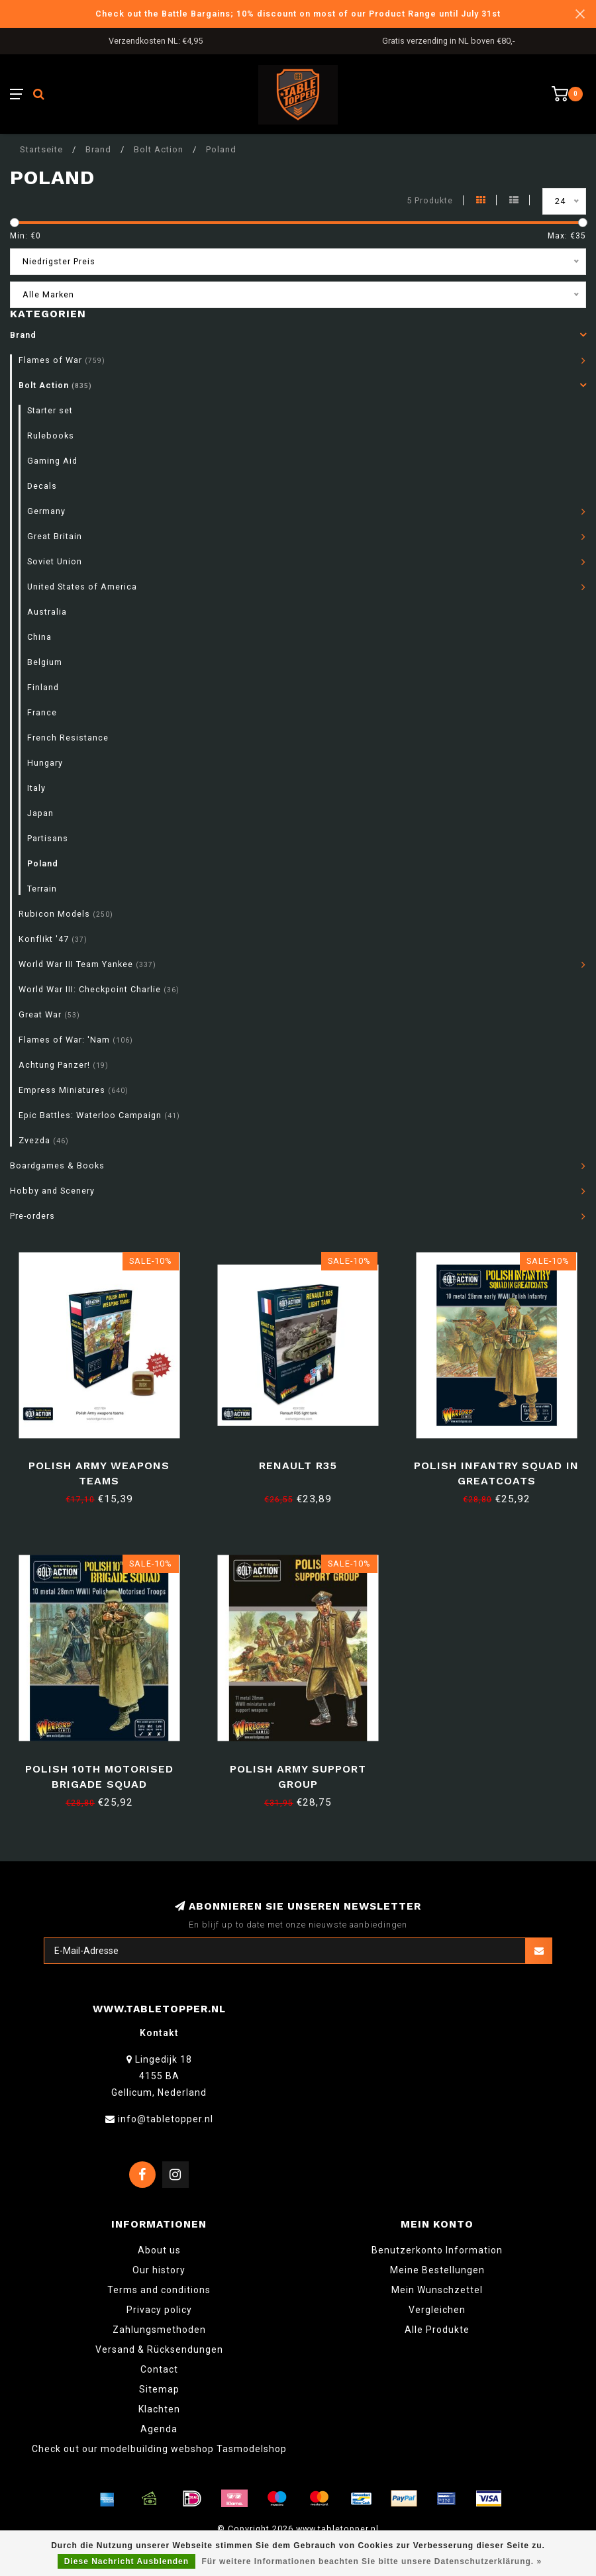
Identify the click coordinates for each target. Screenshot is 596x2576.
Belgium (44, 662)
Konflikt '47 (53, 939)
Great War (49, 1014)
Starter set (50, 410)
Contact (159, 2369)
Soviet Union (54, 561)
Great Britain (54, 536)
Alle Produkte (437, 2329)
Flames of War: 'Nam (76, 1040)
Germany (46, 511)
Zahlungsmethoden (159, 2329)
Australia (47, 612)
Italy (36, 788)
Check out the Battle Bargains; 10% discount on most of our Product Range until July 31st (298, 14)
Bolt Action (55, 385)
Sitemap (159, 2389)
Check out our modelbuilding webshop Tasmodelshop (159, 2449)
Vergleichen (437, 2309)
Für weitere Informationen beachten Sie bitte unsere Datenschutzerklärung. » (371, 2561)
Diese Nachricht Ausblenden (126, 2561)
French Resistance (68, 738)
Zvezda (44, 1140)
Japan (40, 813)
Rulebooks (50, 435)
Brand (23, 335)
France (42, 712)
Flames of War (62, 360)
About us (159, 2250)
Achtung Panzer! (64, 1065)
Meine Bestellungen (437, 2270)
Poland (42, 863)
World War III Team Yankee (87, 964)
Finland (43, 687)
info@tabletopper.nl (165, 2119)
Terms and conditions (159, 2290)
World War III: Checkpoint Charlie (99, 989)
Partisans (47, 838)
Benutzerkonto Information (437, 2250)
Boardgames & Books (57, 1165)
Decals (42, 486)
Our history (158, 2270)
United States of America (82, 587)
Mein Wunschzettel (437, 2290)
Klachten (159, 2409)
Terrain (42, 889)
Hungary (45, 763)
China (39, 637)
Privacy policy (159, 2309)
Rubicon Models (66, 914)
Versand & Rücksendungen (159, 2349)
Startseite (41, 149)
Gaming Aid (52, 461)
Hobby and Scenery (52, 1191)
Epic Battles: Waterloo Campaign (99, 1115)
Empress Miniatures (73, 1090)
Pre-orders (32, 1216)
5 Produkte (430, 200)
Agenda (158, 2429)
